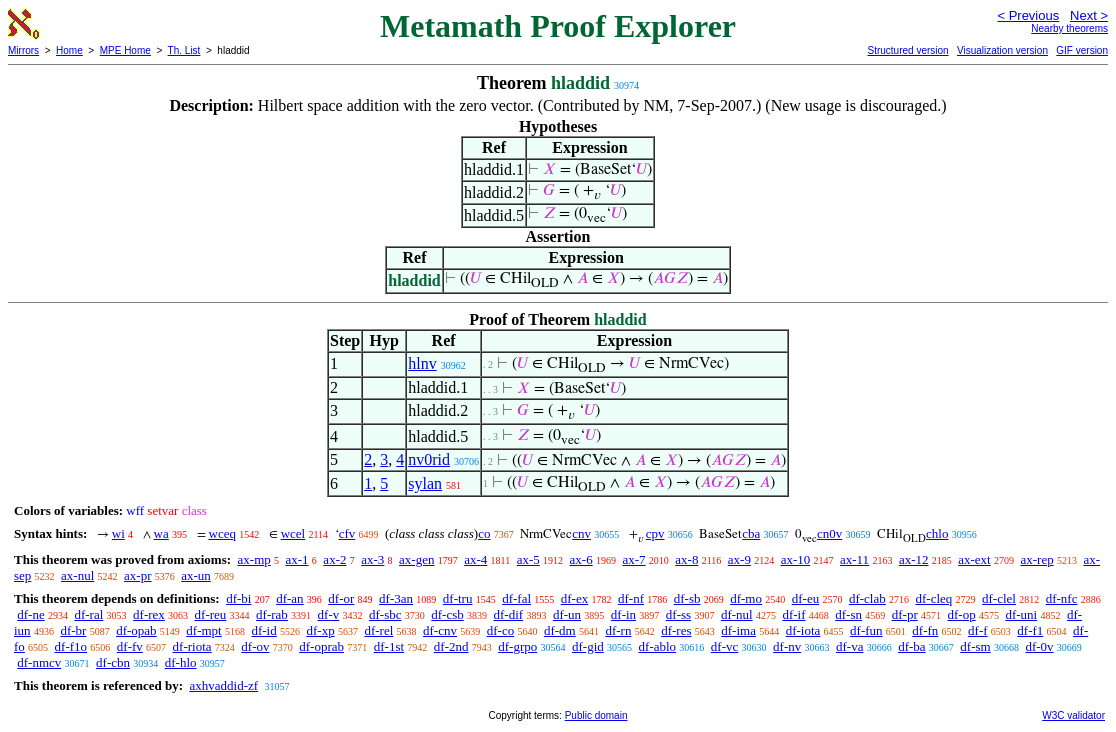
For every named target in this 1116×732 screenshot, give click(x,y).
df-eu (805, 598)
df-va (849, 646)
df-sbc (385, 614)
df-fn (925, 630)
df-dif (509, 614)
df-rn (618, 630)
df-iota (803, 630)
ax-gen (416, 559)
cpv (655, 533)
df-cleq (933, 598)
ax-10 (796, 559)
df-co (500, 630)
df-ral (88, 614)
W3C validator (1073, 715)
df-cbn (113, 662)
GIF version (1082, 50)
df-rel (378, 630)
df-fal (516, 598)
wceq (222, 533)
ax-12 (914, 559)
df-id (263, 630)
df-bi (238, 598)
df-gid (588, 646)
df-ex (574, 598)
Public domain (596, 715)
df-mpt (203, 630)
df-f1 (1030, 630)
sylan (425, 483)
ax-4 (475, 559)
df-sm (975, 646)
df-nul (737, 614)
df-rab (272, 614)
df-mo (746, 598)
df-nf (631, 598)
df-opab (136, 630)
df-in (623, 614)
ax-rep (1036, 559)
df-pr (905, 614)
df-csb (447, 614)
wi (118, 533)
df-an (289, 598)
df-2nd (451, 646)
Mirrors (23, 50)
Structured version (907, 50)
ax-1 (297, 559)
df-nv (787, 646)
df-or (341, 598)
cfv (347, 533)
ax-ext (974, 559)
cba (751, 533)
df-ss (678, 614)
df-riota (192, 646)
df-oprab (321, 646)
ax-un (196, 575)
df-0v (1039, 646)
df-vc (724, 646)
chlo (937, 533)
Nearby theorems (1069, 28)
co (484, 533)
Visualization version (1002, 50)
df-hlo (181, 662)
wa (161, 533)
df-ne (30, 614)
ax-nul (77, 575)
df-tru (458, 598)
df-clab (867, 598)
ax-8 (686, 559)
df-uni (1021, 614)
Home (69, 50)
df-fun (866, 630)
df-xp (320, 630)
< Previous (1028, 15)
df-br (73, 630)
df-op (961, 614)
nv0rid (429, 459)
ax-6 (581, 559)
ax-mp (254, 559)
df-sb (687, 598)
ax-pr (137, 575)
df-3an (396, 598)
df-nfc (1062, 598)
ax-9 (739, 559)
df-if (793, 614)
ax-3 (372, 559)
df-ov (255, 646)
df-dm (560, 630)
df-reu (211, 614)
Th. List (184, 50)
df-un (567, 614)
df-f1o (71, 646)
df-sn (848, 614)
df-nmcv (39, 662)
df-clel (999, 598)
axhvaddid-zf (223, 685)
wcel (293, 533)
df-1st (389, 646)
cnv (581, 533)
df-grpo (517, 646)
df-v (329, 614)
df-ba (911, 646)
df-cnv (440, 630)
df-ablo (658, 646)
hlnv (422, 363)
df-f (978, 630)
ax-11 (854, 559)
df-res (676, 630)
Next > (1089, 15)
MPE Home (125, 50)
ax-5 (528, 559)
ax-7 (633, 559)
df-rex (149, 614)
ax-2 (334, 559)
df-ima (738, 630)
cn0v (829, 533)
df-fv (130, 646)
